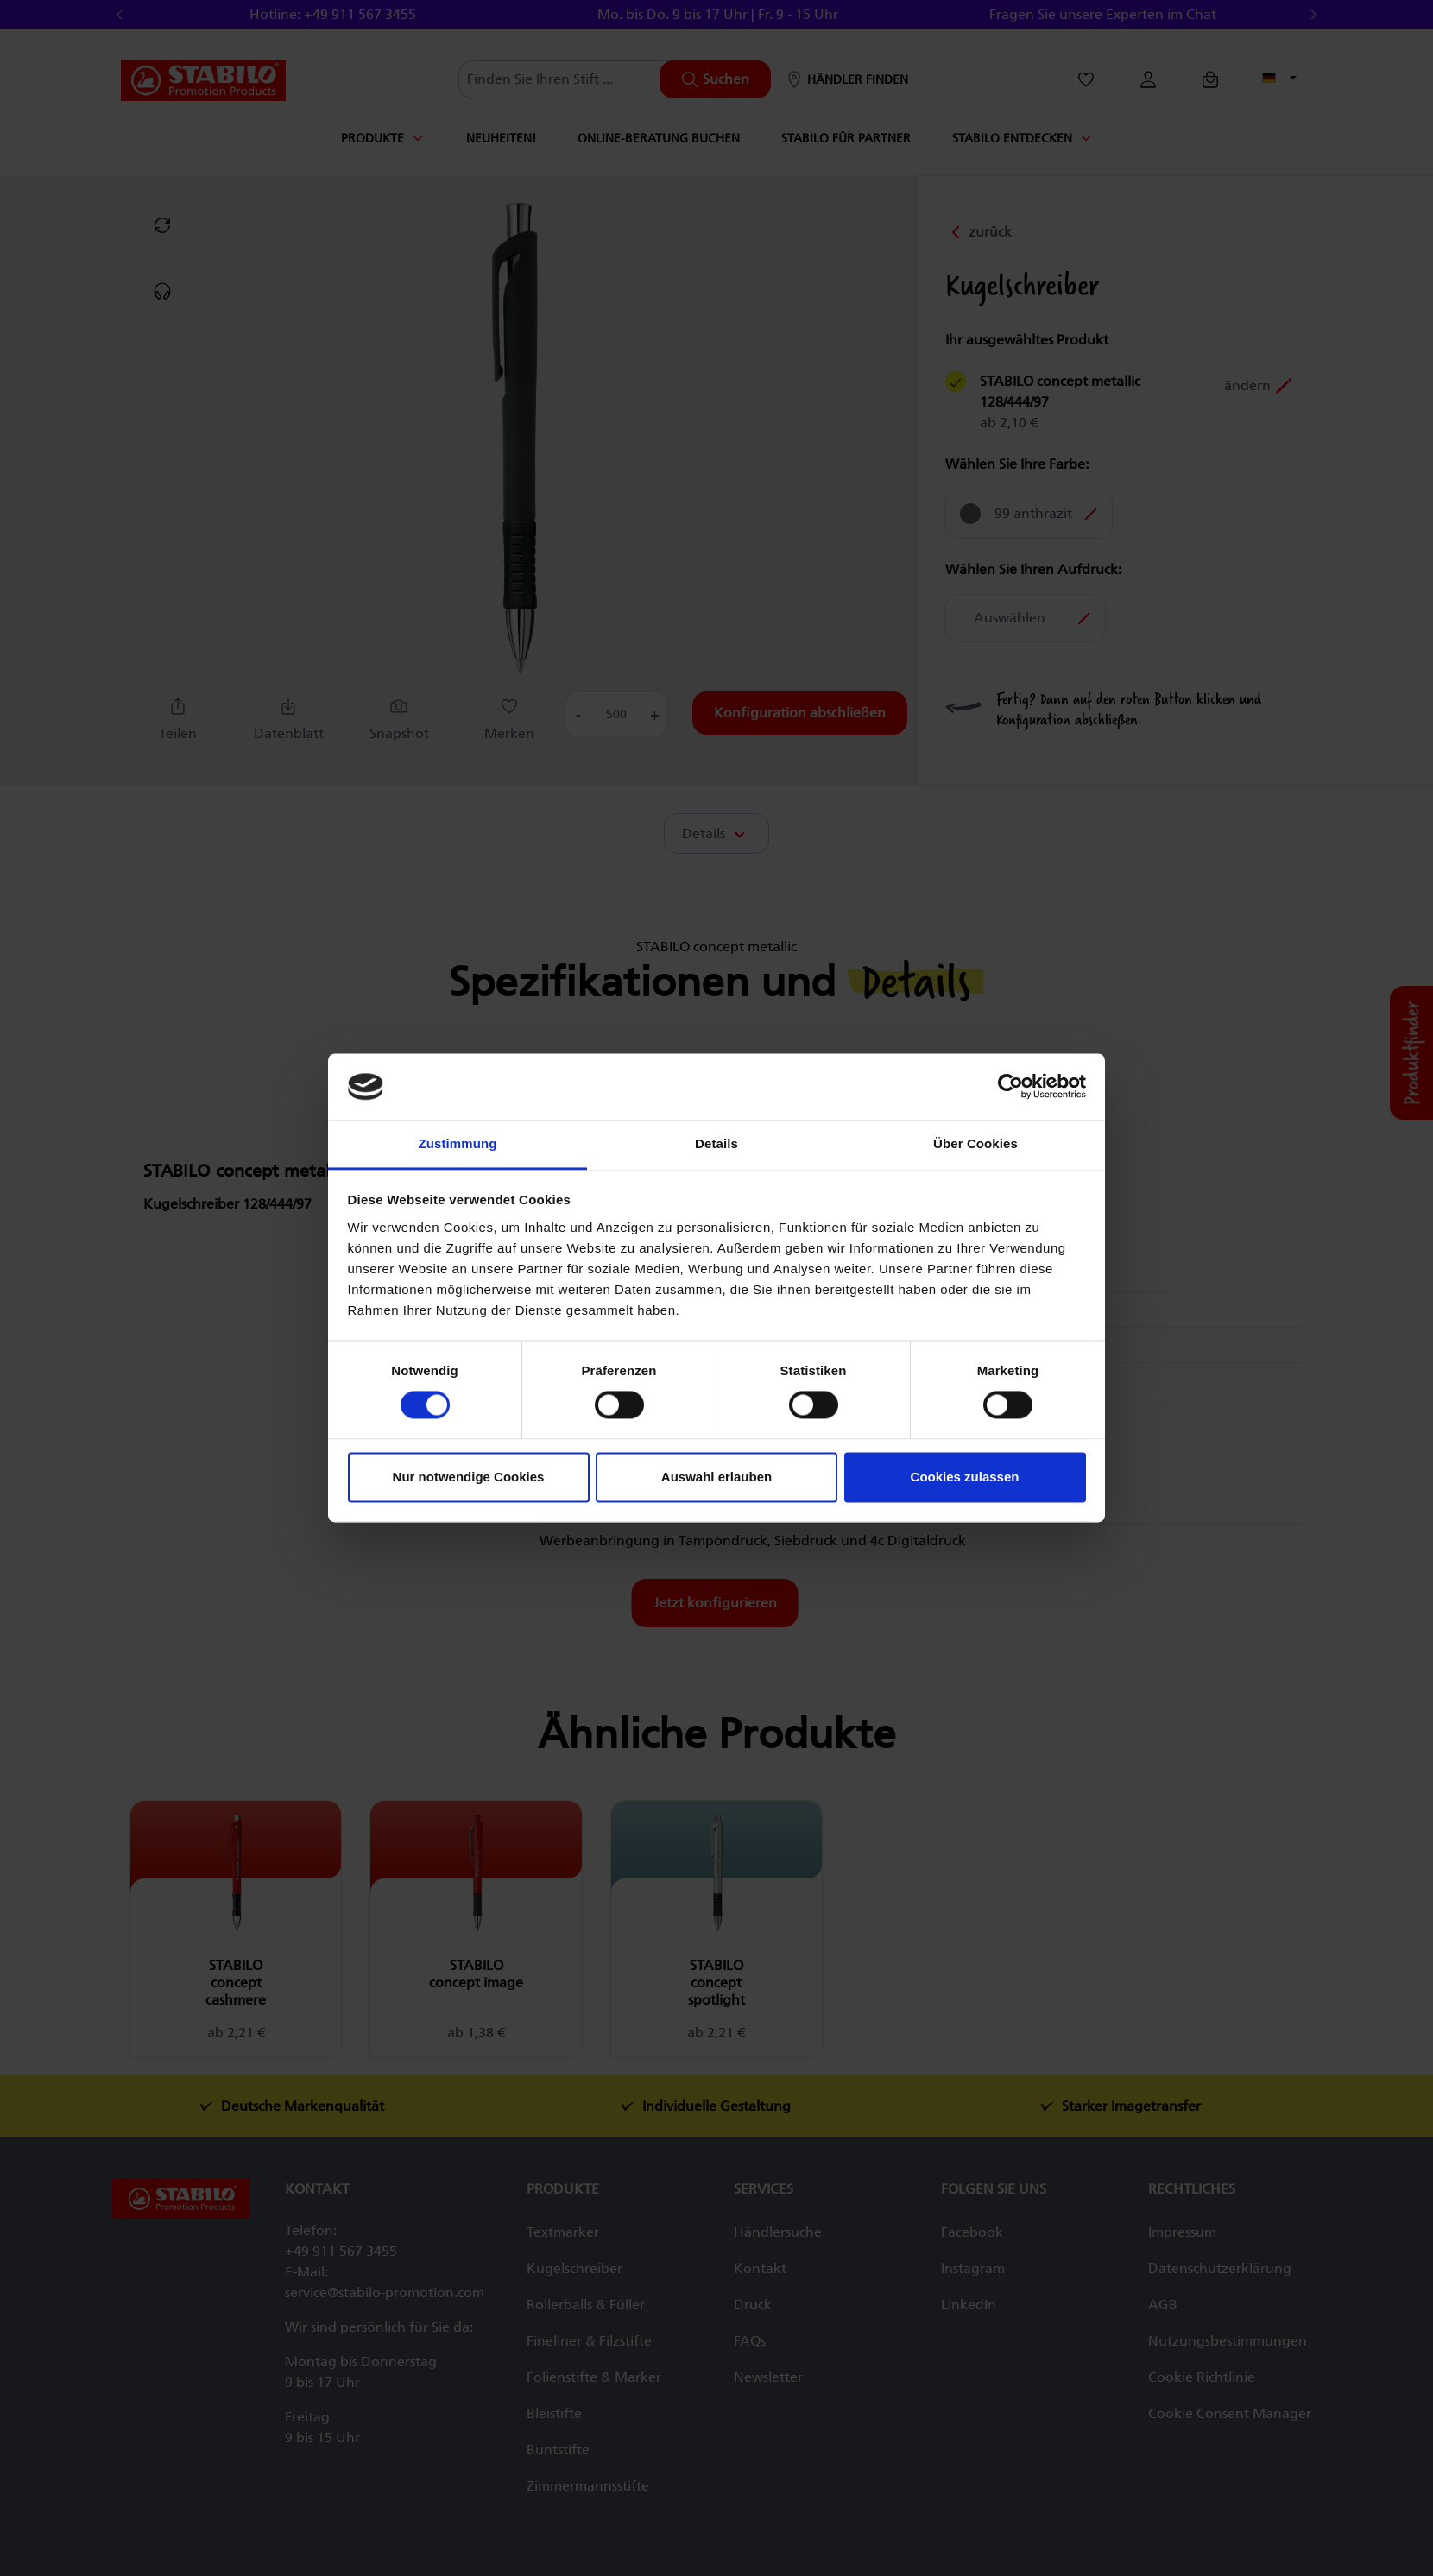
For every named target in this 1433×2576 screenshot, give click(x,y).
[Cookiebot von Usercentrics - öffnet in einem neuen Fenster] (1010, 1087)
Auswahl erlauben (716, 1476)
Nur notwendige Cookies (469, 1476)
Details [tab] (716, 1143)
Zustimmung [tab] (458, 1143)
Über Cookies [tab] (975, 1143)
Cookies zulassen (965, 1476)
